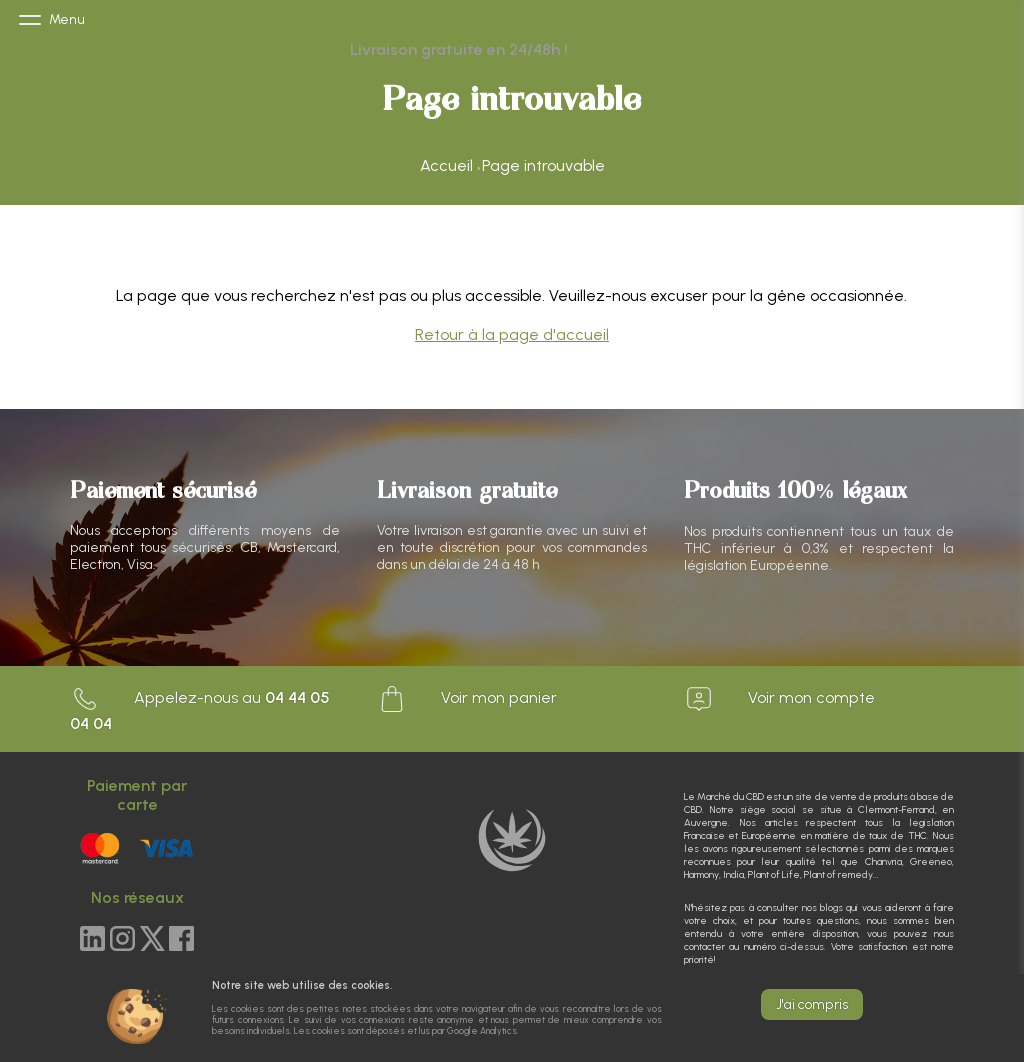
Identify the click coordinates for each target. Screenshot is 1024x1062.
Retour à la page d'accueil (512, 334)
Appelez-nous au (200, 708)
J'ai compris (812, 1004)
